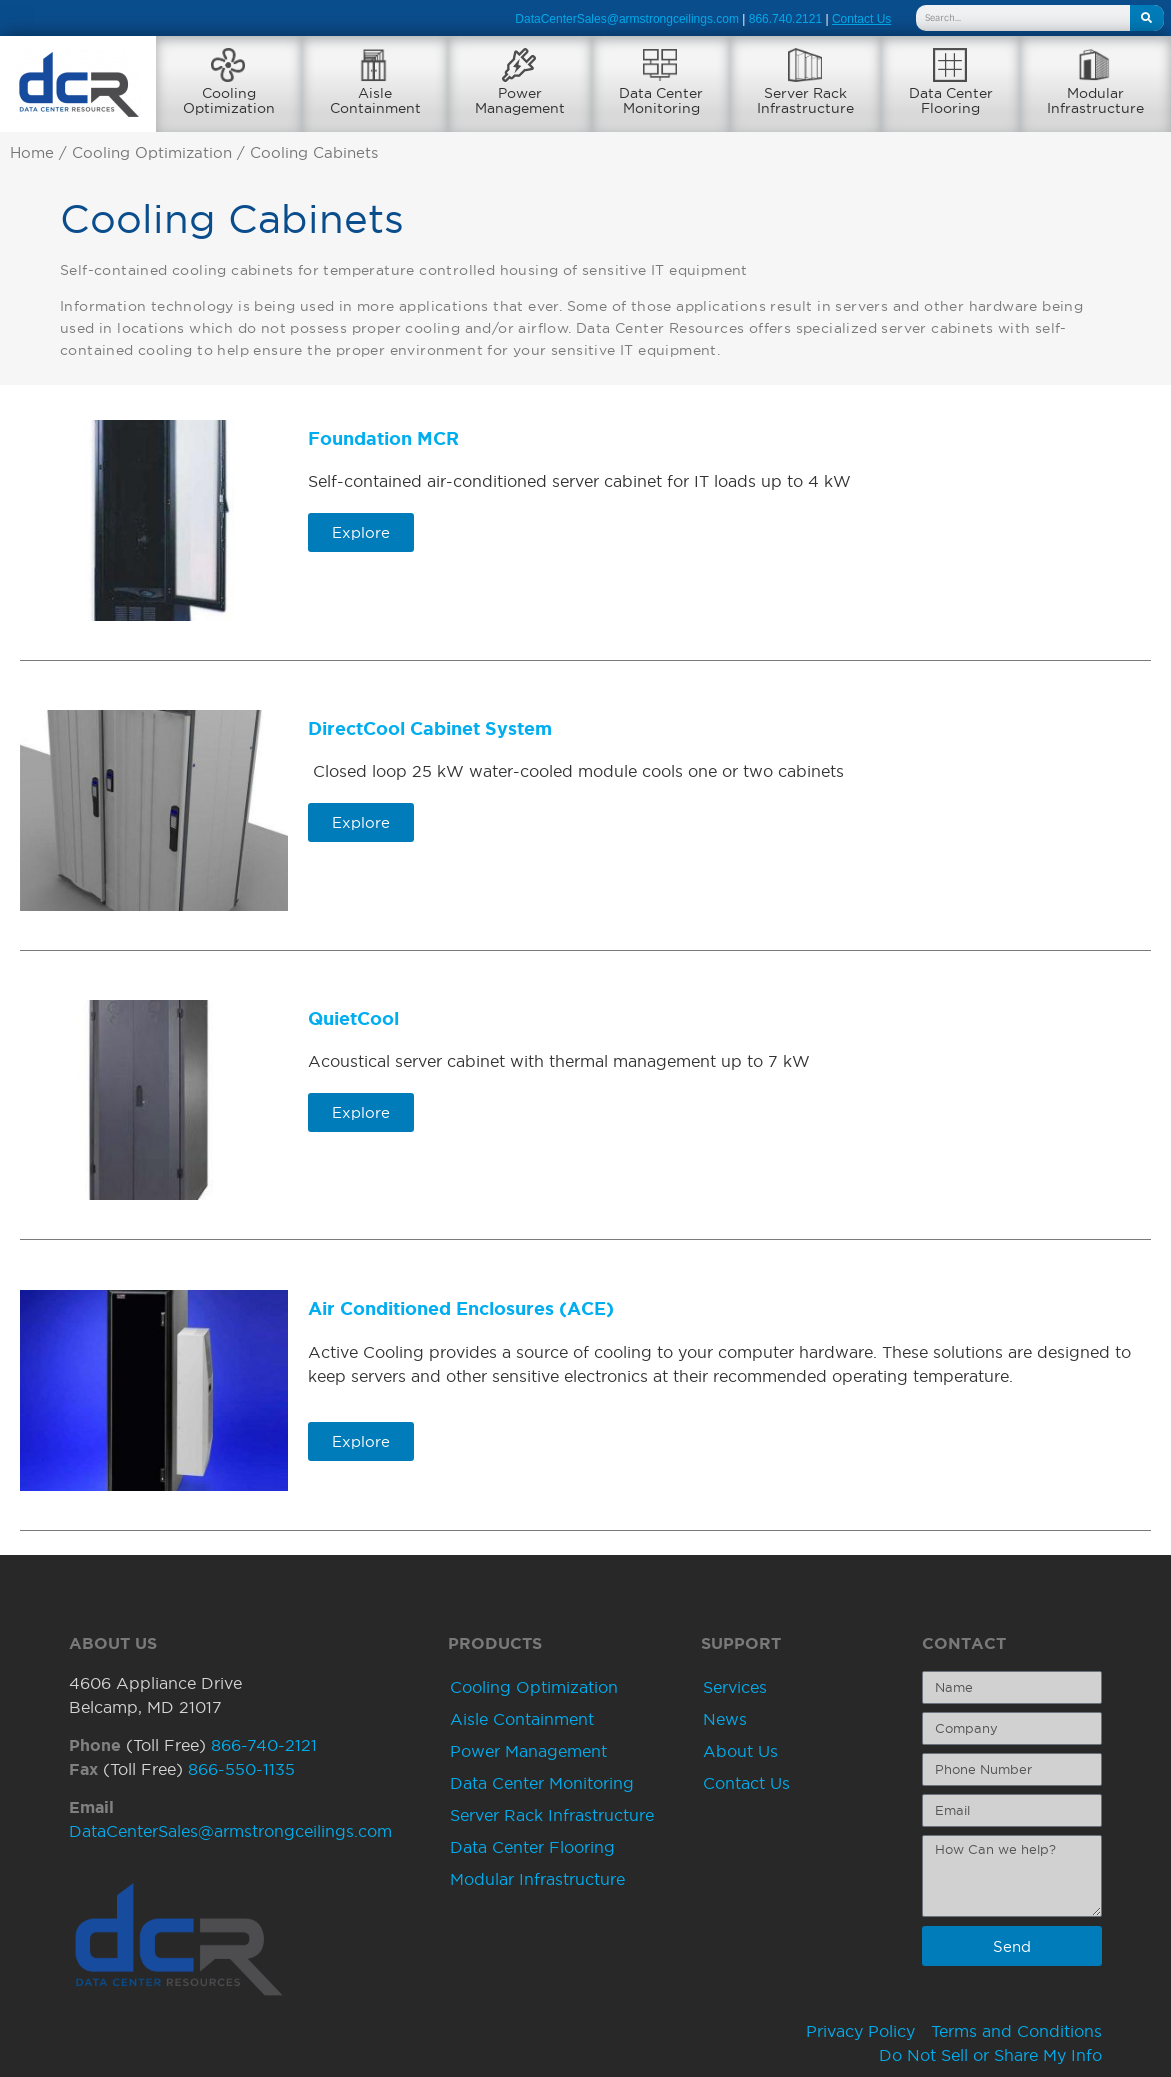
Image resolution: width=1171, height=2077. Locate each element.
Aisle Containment (522, 1719)
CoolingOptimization (229, 100)
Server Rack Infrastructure (552, 1815)
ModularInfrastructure (1095, 100)
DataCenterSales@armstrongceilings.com (627, 19)
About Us (740, 1751)
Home (32, 153)
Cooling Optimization (152, 153)
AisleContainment (375, 100)
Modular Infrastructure (537, 1879)
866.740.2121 (785, 19)
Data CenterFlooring (951, 100)
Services (735, 1687)
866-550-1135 (241, 1769)
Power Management (528, 1751)
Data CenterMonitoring (661, 100)
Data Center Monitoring (542, 1783)
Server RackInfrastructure (805, 100)
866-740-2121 (264, 1745)
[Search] (1147, 18)
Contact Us (746, 1783)
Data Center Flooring (532, 1847)
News (725, 1719)
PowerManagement (520, 100)
